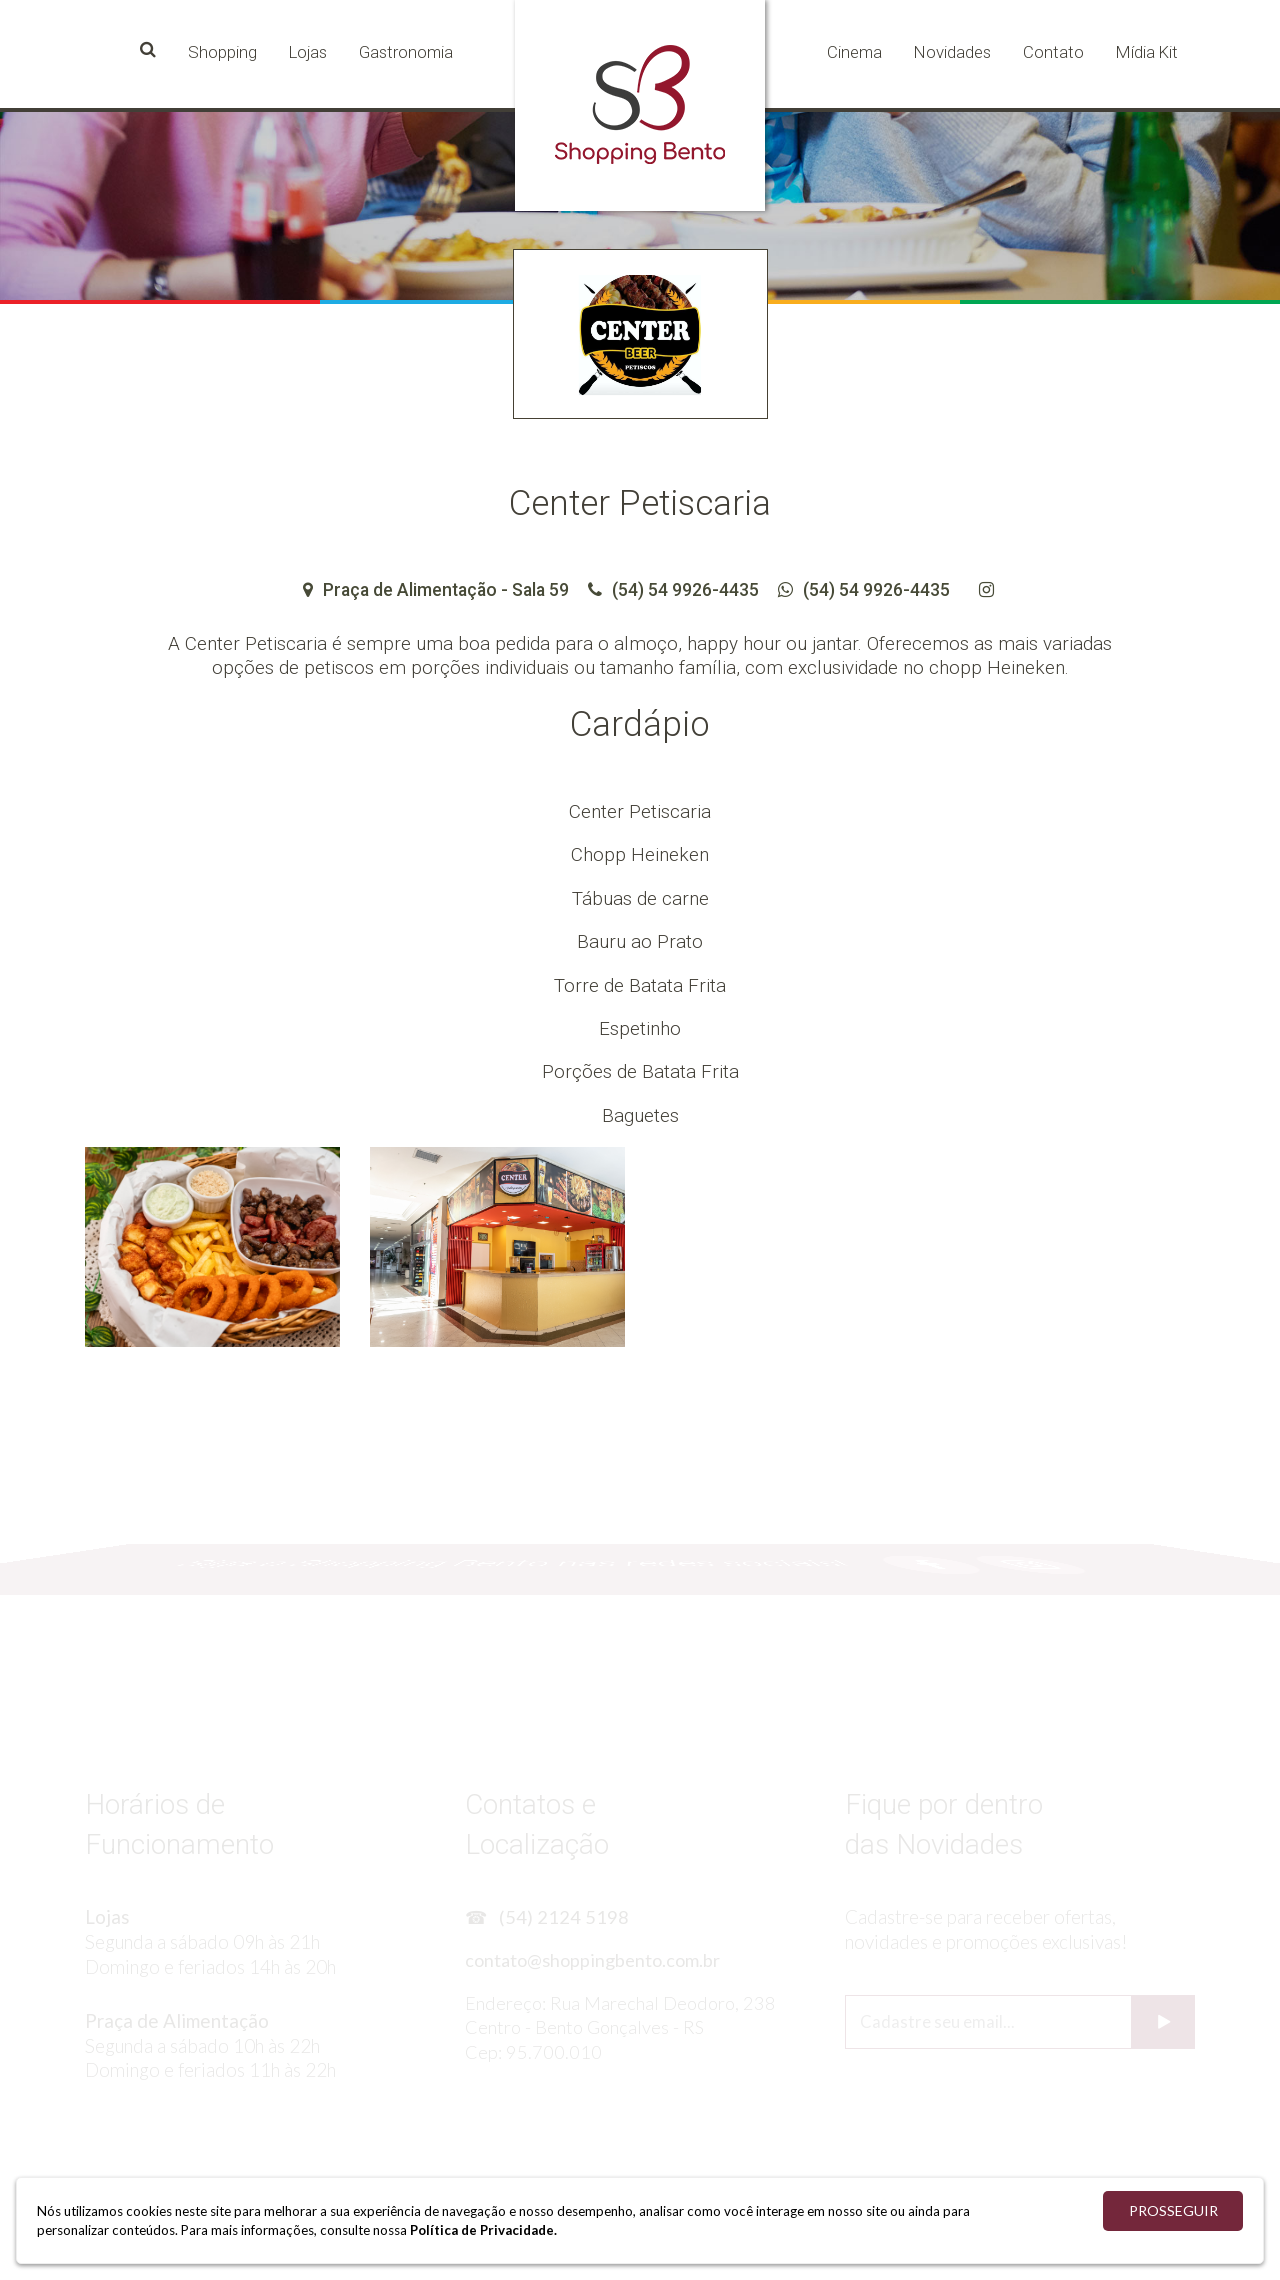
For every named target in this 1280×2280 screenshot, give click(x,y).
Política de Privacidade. (483, 2230)
